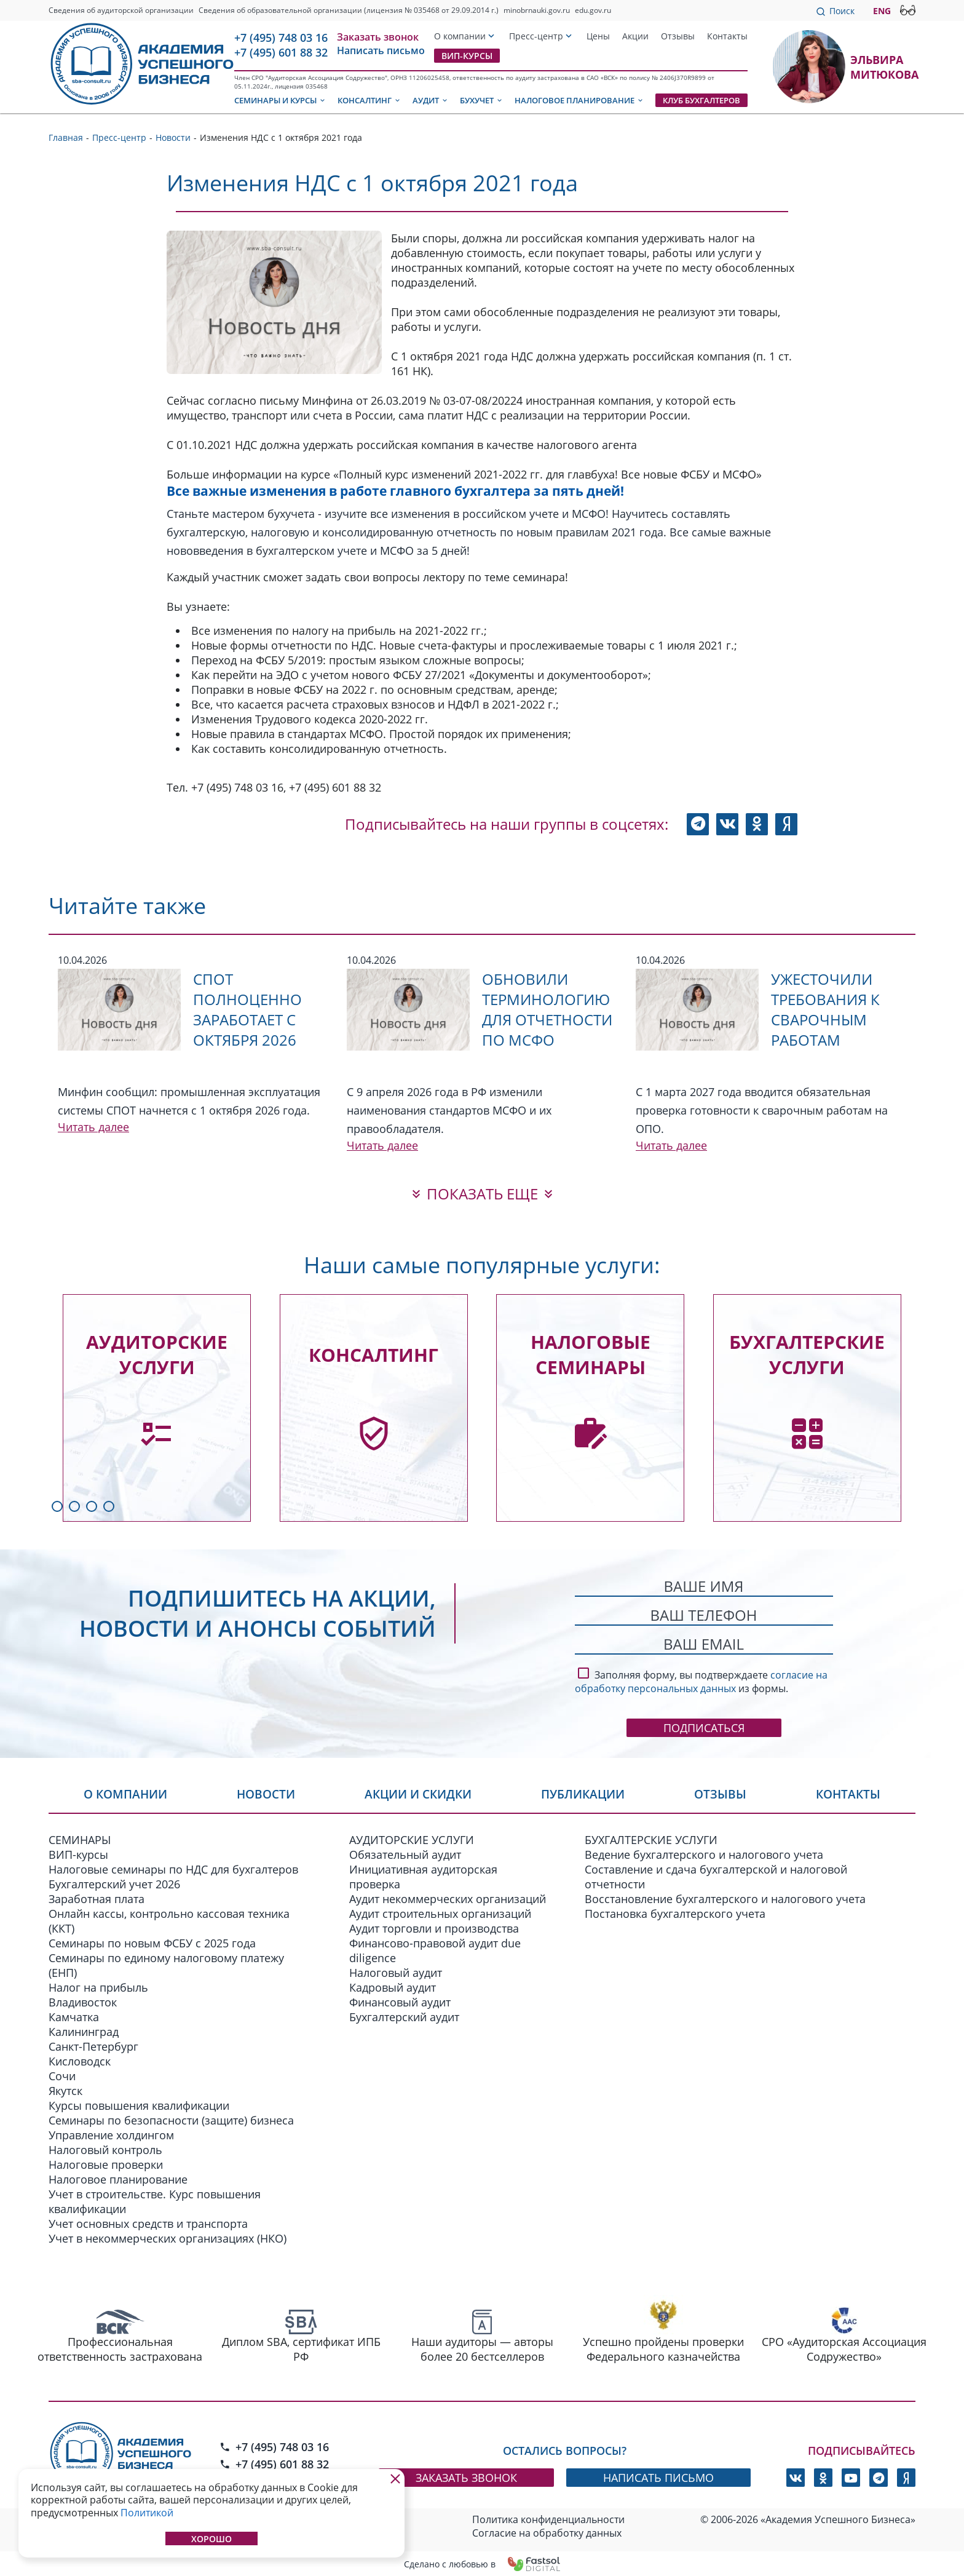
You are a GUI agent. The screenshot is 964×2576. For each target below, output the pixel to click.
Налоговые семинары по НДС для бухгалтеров (173, 1868)
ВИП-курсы (466, 56)
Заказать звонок (378, 37)
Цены (598, 36)
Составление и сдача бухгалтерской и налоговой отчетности (716, 1876)
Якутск (65, 2090)
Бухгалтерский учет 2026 (114, 1883)
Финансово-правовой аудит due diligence (435, 1950)
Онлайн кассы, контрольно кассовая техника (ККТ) (169, 1920)
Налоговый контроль (105, 2149)
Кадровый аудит (392, 1986)
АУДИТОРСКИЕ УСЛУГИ (411, 1839)
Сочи (62, 2075)
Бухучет (482, 100)
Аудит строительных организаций (440, 1913)
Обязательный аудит (405, 1854)
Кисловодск (80, 2060)
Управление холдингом (111, 2134)
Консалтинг (369, 100)
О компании (460, 36)
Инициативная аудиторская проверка (423, 1876)
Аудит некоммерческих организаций (447, 1898)
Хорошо (211, 2539)
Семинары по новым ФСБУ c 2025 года (152, 1942)
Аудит (431, 100)
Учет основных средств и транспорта (148, 2223)
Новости (266, 1794)
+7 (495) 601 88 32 (281, 52)
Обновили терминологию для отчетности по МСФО (547, 1009)
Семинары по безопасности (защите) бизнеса (171, 2119)
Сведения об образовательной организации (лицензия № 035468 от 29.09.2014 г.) (349, 10)
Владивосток (83, 2001)
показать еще (482, 1193)
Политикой (146, 2512)
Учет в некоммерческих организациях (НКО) (167, 2237)
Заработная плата (96, 1898)
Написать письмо (381, 50)
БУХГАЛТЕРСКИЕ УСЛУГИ (651, 1839)
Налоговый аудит (395, 1972)
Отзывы (678, 36)
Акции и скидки (420, 1794)
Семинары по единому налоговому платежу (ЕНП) (166, 1964)
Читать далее (93, 1126)
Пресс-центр (536, 36)
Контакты (727, 36)
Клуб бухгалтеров (701, 100)
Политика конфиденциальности (548, 2519)
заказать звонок (466, 2477)
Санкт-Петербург (93, 2045)
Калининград (84, 2031)
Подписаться (704, 1727)
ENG (882, 11)
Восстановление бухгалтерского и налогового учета (725, 1898)
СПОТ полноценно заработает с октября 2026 (247, 1009)
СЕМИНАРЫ (80, 1839)
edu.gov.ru (593, 10)
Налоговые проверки (106, 2164)
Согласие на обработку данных (547, 2532)
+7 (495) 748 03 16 (281, 37)
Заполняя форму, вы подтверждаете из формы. (701, 1679)
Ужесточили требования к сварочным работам (825, 1009)
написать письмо (658, 2477)
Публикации (587, 1794)
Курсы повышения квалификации (139, 2104)
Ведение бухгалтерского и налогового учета (704, 1854)
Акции (635, 36)
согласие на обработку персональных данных (701, 1681)
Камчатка (74, 2016)
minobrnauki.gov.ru (537, 10)
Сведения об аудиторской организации (121, 10)
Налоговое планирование (579, 100)
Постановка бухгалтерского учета (675, 1913)
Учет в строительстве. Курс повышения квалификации (155, 2201)
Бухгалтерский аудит (404, 2016)
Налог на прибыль (98, 1986)
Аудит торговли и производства (434, 1927)
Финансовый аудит (400, 2001)
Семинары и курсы (280, 100)
